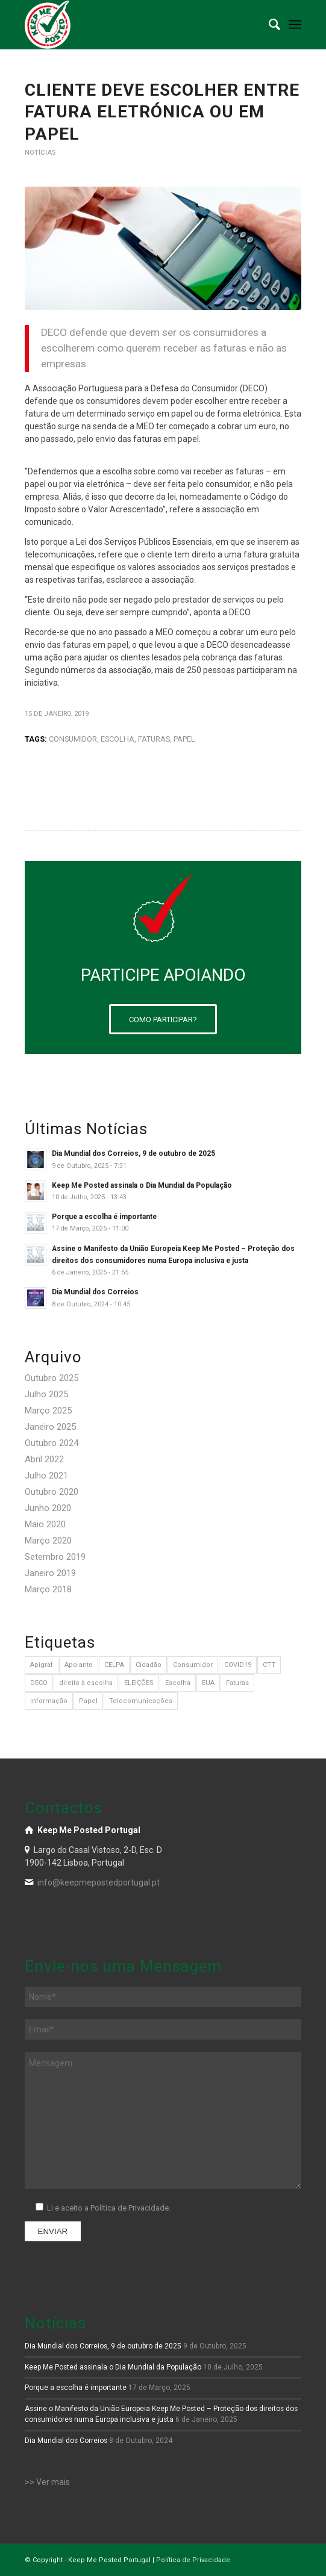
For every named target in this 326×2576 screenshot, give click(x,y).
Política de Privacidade (193, 2560)
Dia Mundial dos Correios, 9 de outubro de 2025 (133, 1153)
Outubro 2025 (51, 1378)
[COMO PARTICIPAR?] (163, 1019)
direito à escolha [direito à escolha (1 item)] (86, 1683)
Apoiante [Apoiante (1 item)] (78, 1665)
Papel (184, 738)
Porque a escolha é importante (104, 1216)
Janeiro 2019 (50, 1573)
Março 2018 (48, 1589)
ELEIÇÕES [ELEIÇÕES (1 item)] (139, 1683)
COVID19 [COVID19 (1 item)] (237, 1665)
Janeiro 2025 (50, 1426)
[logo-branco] (135, 25)
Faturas (154, 738)
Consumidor (73, 738)
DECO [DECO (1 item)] (39, 1683)
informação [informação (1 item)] (48, 1701)
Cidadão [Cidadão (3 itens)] (148, 1665)
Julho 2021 (46, 1475)
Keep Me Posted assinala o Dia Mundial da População (142, 1185)
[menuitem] (268, 25)
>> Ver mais (47, 2482)
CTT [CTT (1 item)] (269, 1665)
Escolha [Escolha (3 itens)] (177, 1683)
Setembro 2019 (55, 1556)
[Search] (268, 25)
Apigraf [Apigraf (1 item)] (41, 1665)
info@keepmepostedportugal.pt (98, 1882)
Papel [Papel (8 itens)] (88, 1701)
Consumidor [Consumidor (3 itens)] (193, 1665)
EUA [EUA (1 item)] (208, 1683)
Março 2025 (48, 1410)
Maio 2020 (45, 1524)
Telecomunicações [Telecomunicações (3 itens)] (140, 1701)
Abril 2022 (44, 1459)
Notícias (40, 153)
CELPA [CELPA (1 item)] (114, 1665)
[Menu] (295, 24)
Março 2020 (48, 1540)
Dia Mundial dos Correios (95, 1292)
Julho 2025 (46, 1394)
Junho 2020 (48, 1508)
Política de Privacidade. (130, 2207)
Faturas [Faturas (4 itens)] (237, 1683)
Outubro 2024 (51, 1443)
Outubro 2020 (51, 1491)
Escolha (117, 738)
